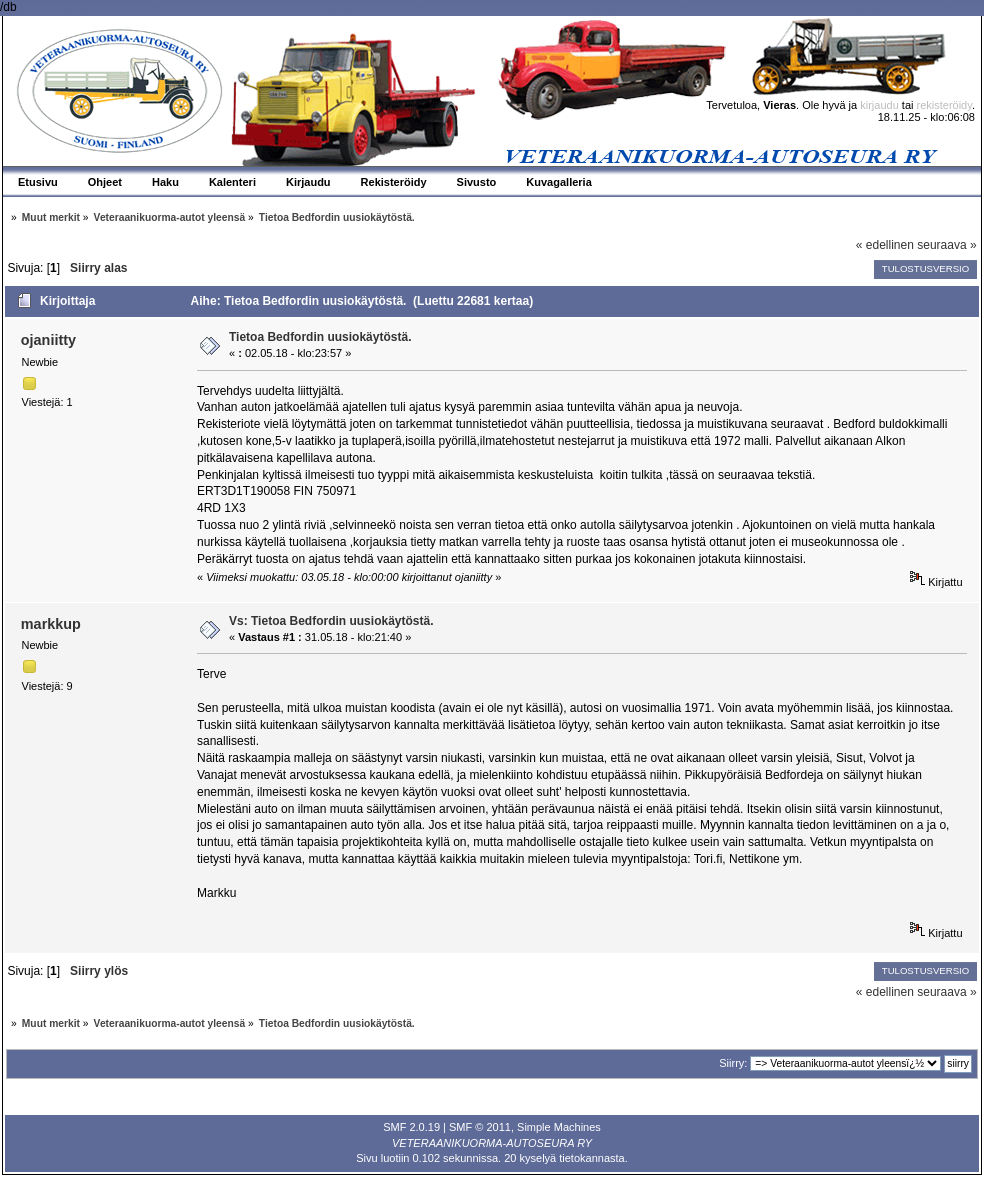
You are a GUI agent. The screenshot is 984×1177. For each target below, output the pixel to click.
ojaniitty (48, 340)
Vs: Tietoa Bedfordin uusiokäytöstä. (331, 621)
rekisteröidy (944, 105)
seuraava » (946, 245)
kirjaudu (879, 105)
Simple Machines (559, 1127)
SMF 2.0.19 (411, 1127)
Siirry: (733, 1063)
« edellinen (885, 245)
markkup (51, 624)
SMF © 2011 (480, 1127)
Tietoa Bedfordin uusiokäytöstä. (320, 337)
